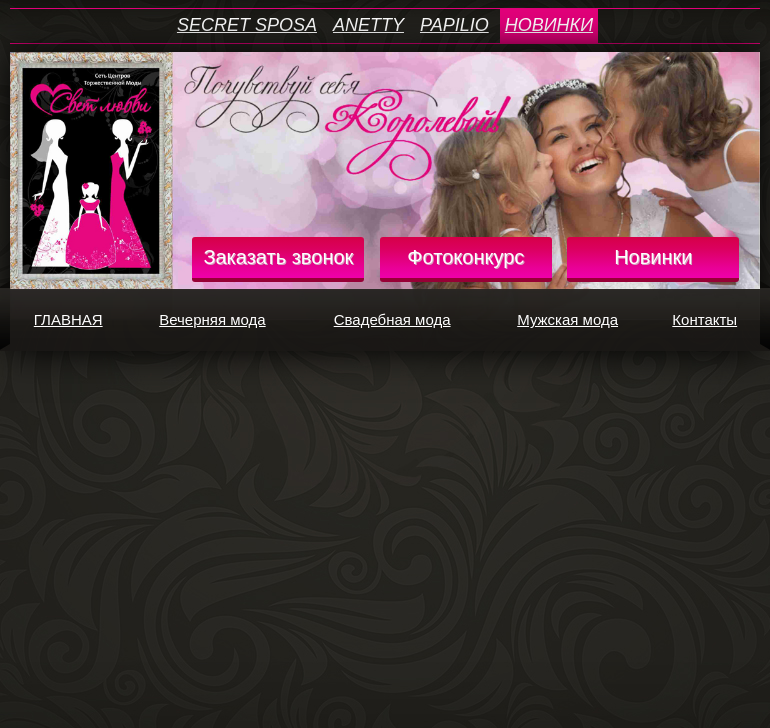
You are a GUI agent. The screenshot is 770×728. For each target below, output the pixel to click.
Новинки (653, 257)
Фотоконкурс (465, 257)
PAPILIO (454, 25)
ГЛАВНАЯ (78, 320)
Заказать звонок (278, 257)
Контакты (713, 320)
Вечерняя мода (226, 320)
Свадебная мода (407, 320)
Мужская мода (580, 320)
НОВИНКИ (549, 25)
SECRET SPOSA (247, 25)
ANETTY (368, 25)
